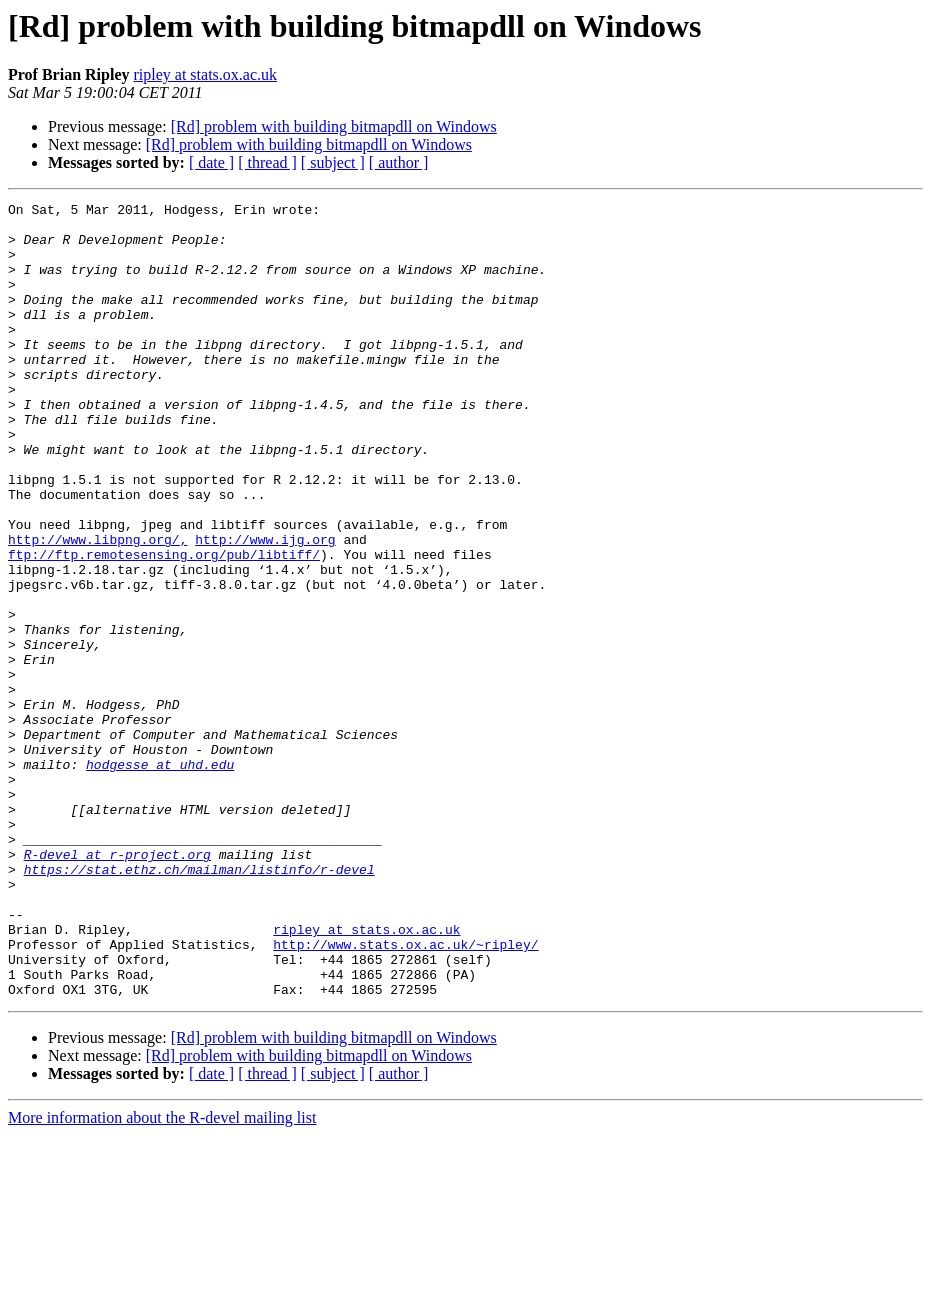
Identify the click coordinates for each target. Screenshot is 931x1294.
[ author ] (399, 162)
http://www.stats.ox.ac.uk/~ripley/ (405, 1094)
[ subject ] (333, 162)
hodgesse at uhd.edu (160, 878)
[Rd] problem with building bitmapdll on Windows (334, 126)
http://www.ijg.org (265, 608)
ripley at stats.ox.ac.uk (205, 74)
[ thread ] (267, 162)
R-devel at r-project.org (117, 986)
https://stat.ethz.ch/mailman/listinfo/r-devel (199, 1004)
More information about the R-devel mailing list (162, 1276)
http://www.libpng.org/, (97, 608)
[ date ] (211, 162)
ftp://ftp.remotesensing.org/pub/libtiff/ (164, 626)
